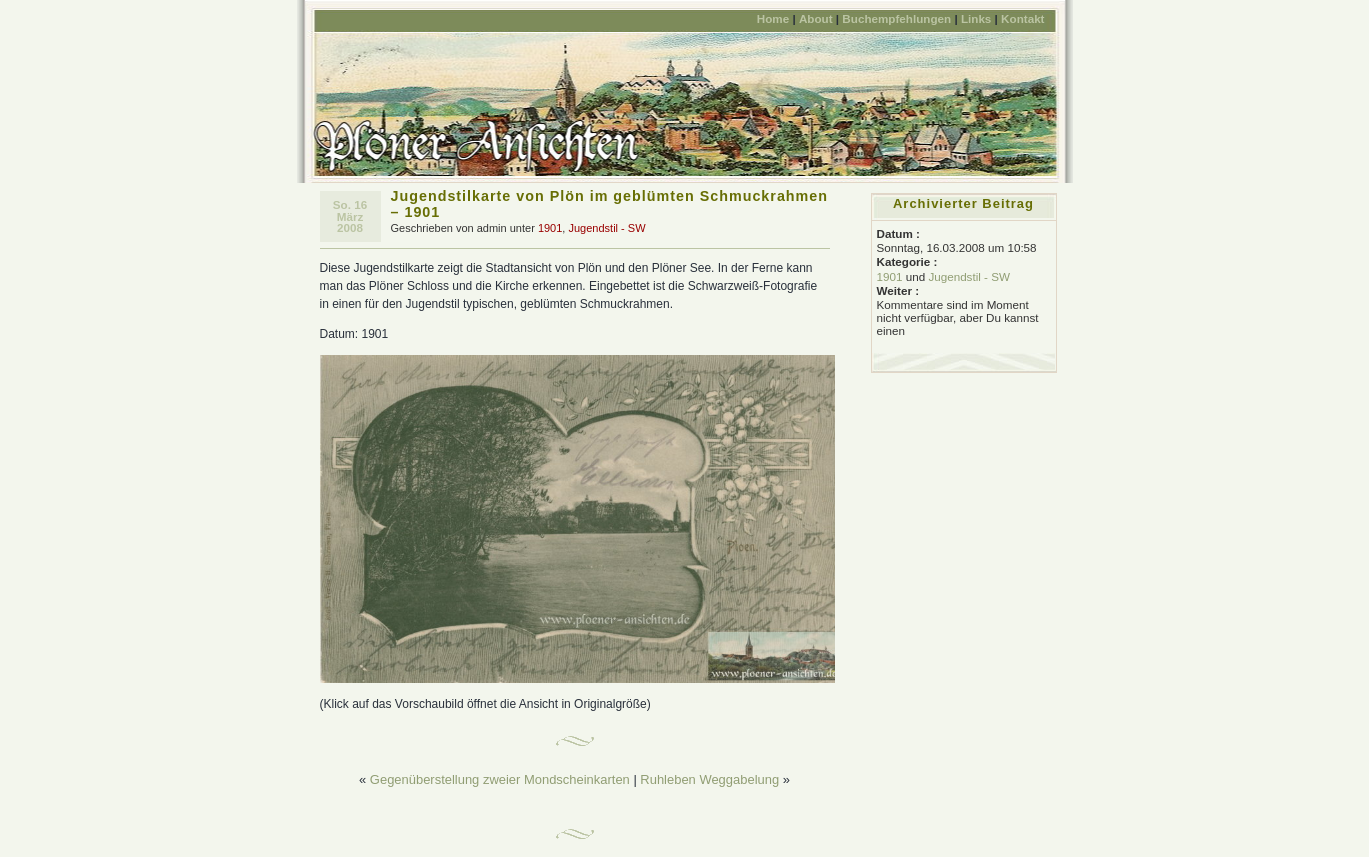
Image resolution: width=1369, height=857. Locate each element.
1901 (550, 228)
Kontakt (1022, 18)
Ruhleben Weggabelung (709, 779)
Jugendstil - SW (606, 228)
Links (976, 18)
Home (773, 18)
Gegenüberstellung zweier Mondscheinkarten (500, 779)
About (816, 18)
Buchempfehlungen (896, 18)
